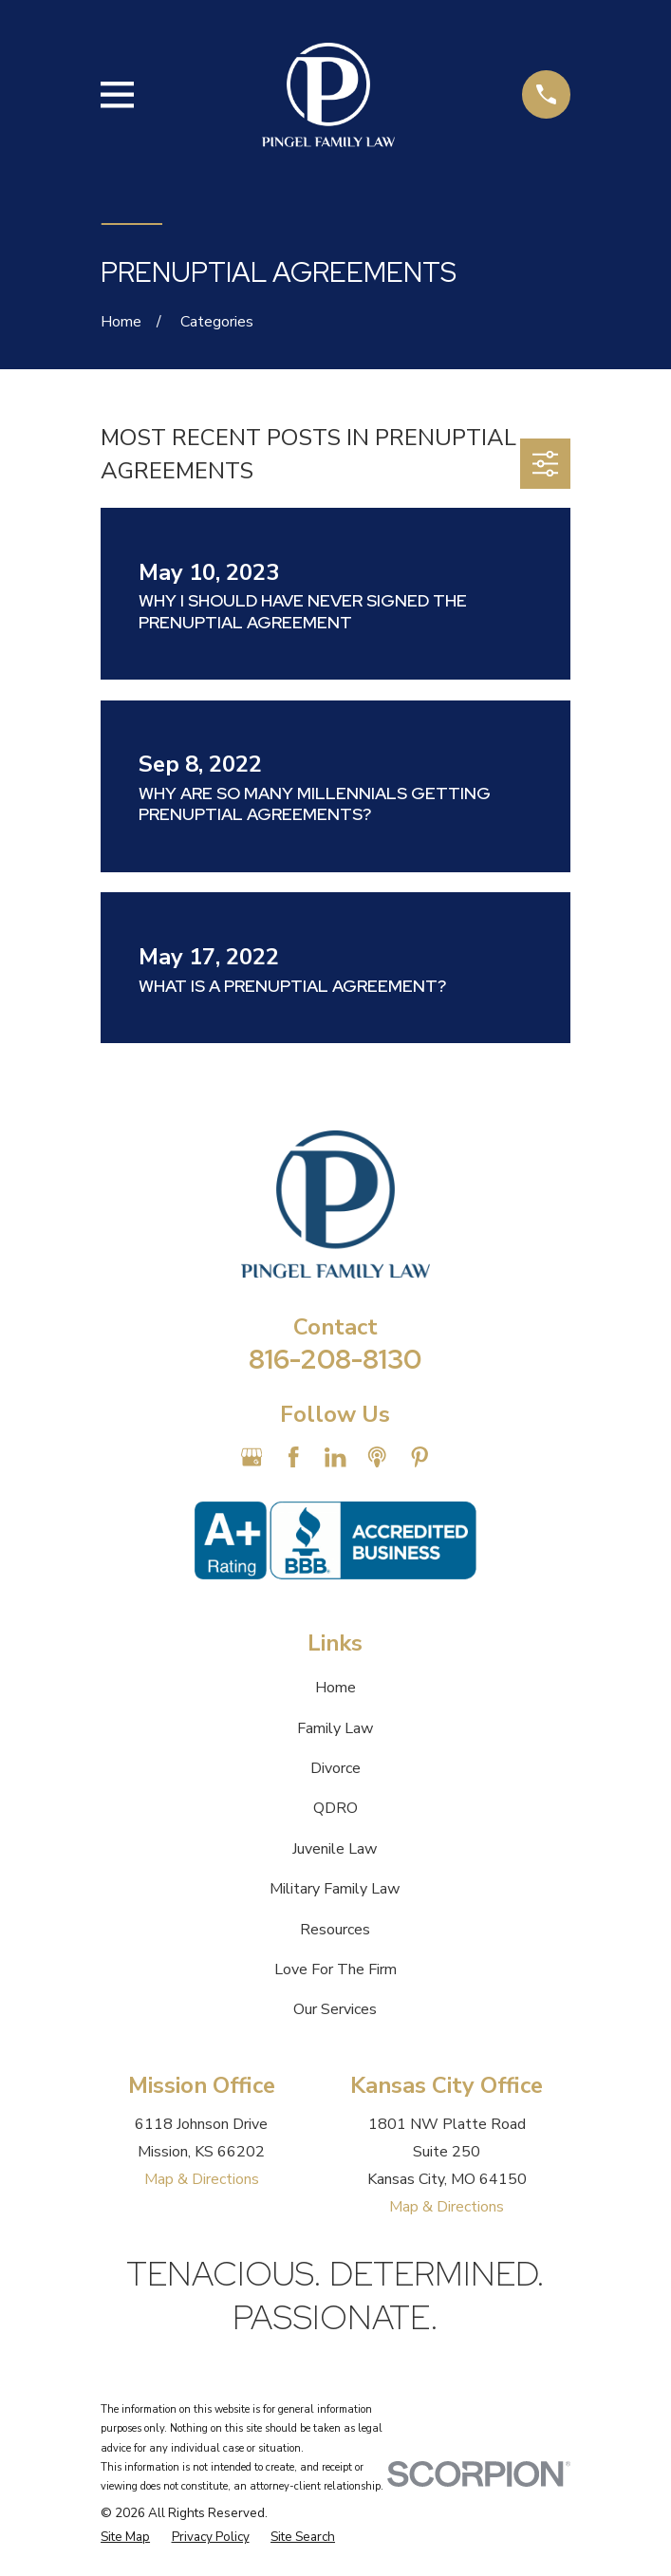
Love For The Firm (335, 1969)
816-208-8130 (335, 1359)
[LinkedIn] (335, 1457)
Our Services (335, 2009)
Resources (335, 1929)
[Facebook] (293, 1457)
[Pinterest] (419, 1457)
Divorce (335, 1768)
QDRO (335, 1808)
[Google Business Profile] (251, 1457)
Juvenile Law (335, 1849)
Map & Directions (201, 2179)
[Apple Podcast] (376, 1457)
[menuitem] (125, 2537)
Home (335, 1687)
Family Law (335, 1728)
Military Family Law (335, 1888)
